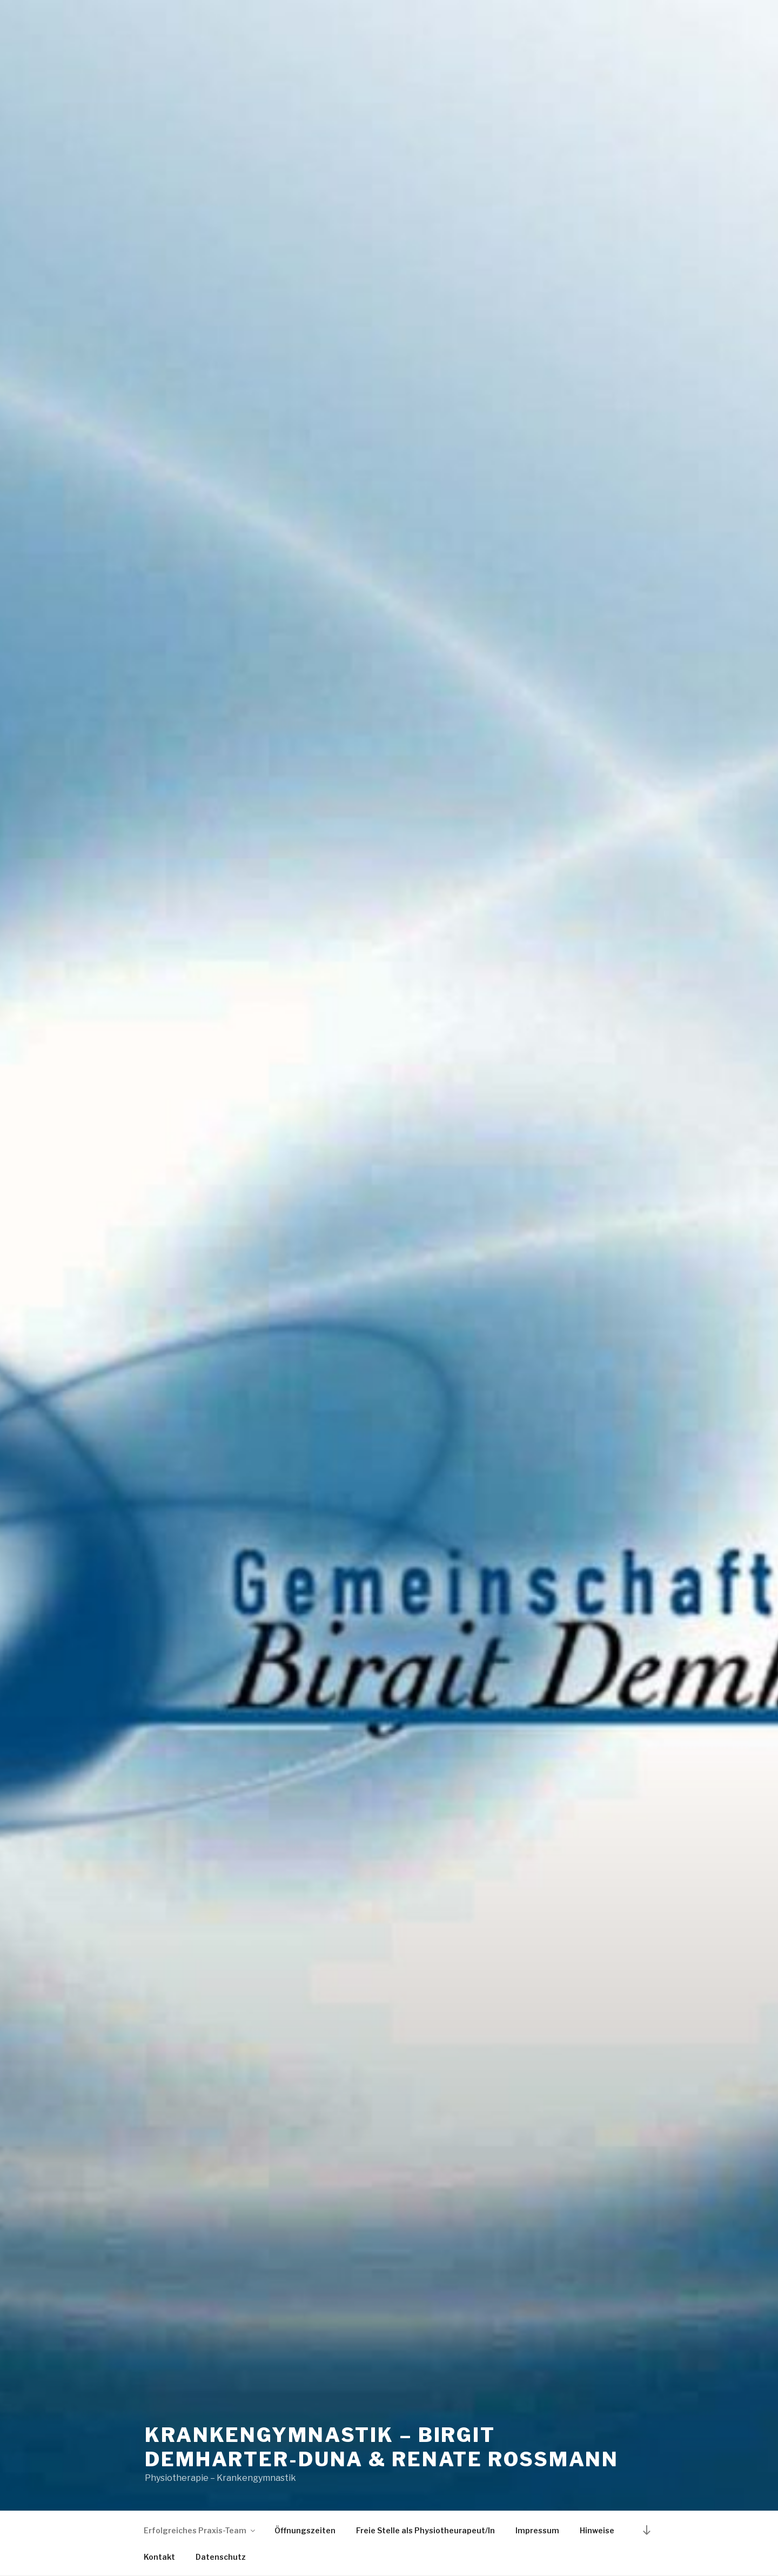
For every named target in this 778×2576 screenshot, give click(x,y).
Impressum (537, 2530)
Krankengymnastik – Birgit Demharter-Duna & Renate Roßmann (382, 2447)
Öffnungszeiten (305, 2530)
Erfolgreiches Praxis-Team (200, 2530)
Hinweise (597, 2530)
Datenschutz (221, 2556)
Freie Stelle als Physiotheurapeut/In (425, 2530)
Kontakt (159, 2556)
